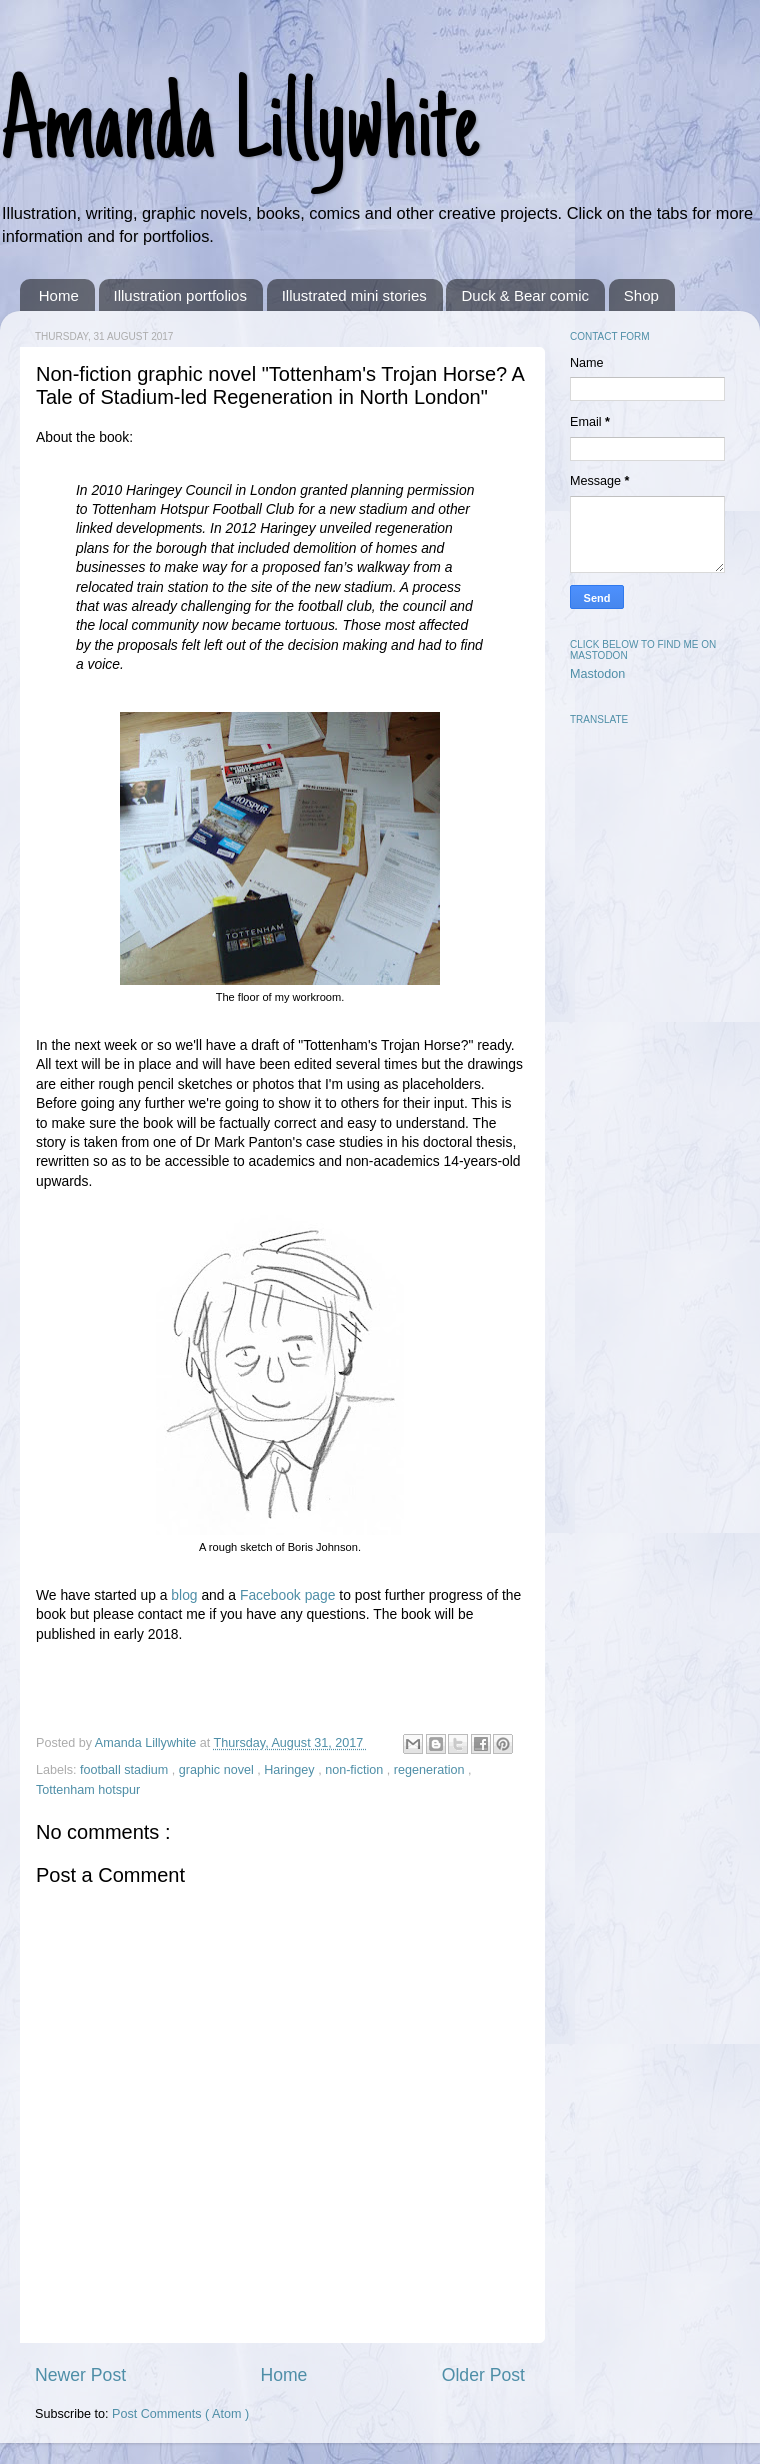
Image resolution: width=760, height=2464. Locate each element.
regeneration (431, 1770)
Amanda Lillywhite (239, 132)
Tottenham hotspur (88, 1790)
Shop (641, 295)
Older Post (483, 2375)
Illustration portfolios (180, 295)
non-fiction (356, 1770)
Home (59, 295)
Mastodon (597, 674)
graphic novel (218, 1770)
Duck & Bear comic (525, 295)
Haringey (291, 1770)
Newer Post (80, 2375)
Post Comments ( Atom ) (180, 2414)
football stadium (126, 1770)
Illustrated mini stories (354, 295)
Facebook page (288, 1595)
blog (184, 1595)
